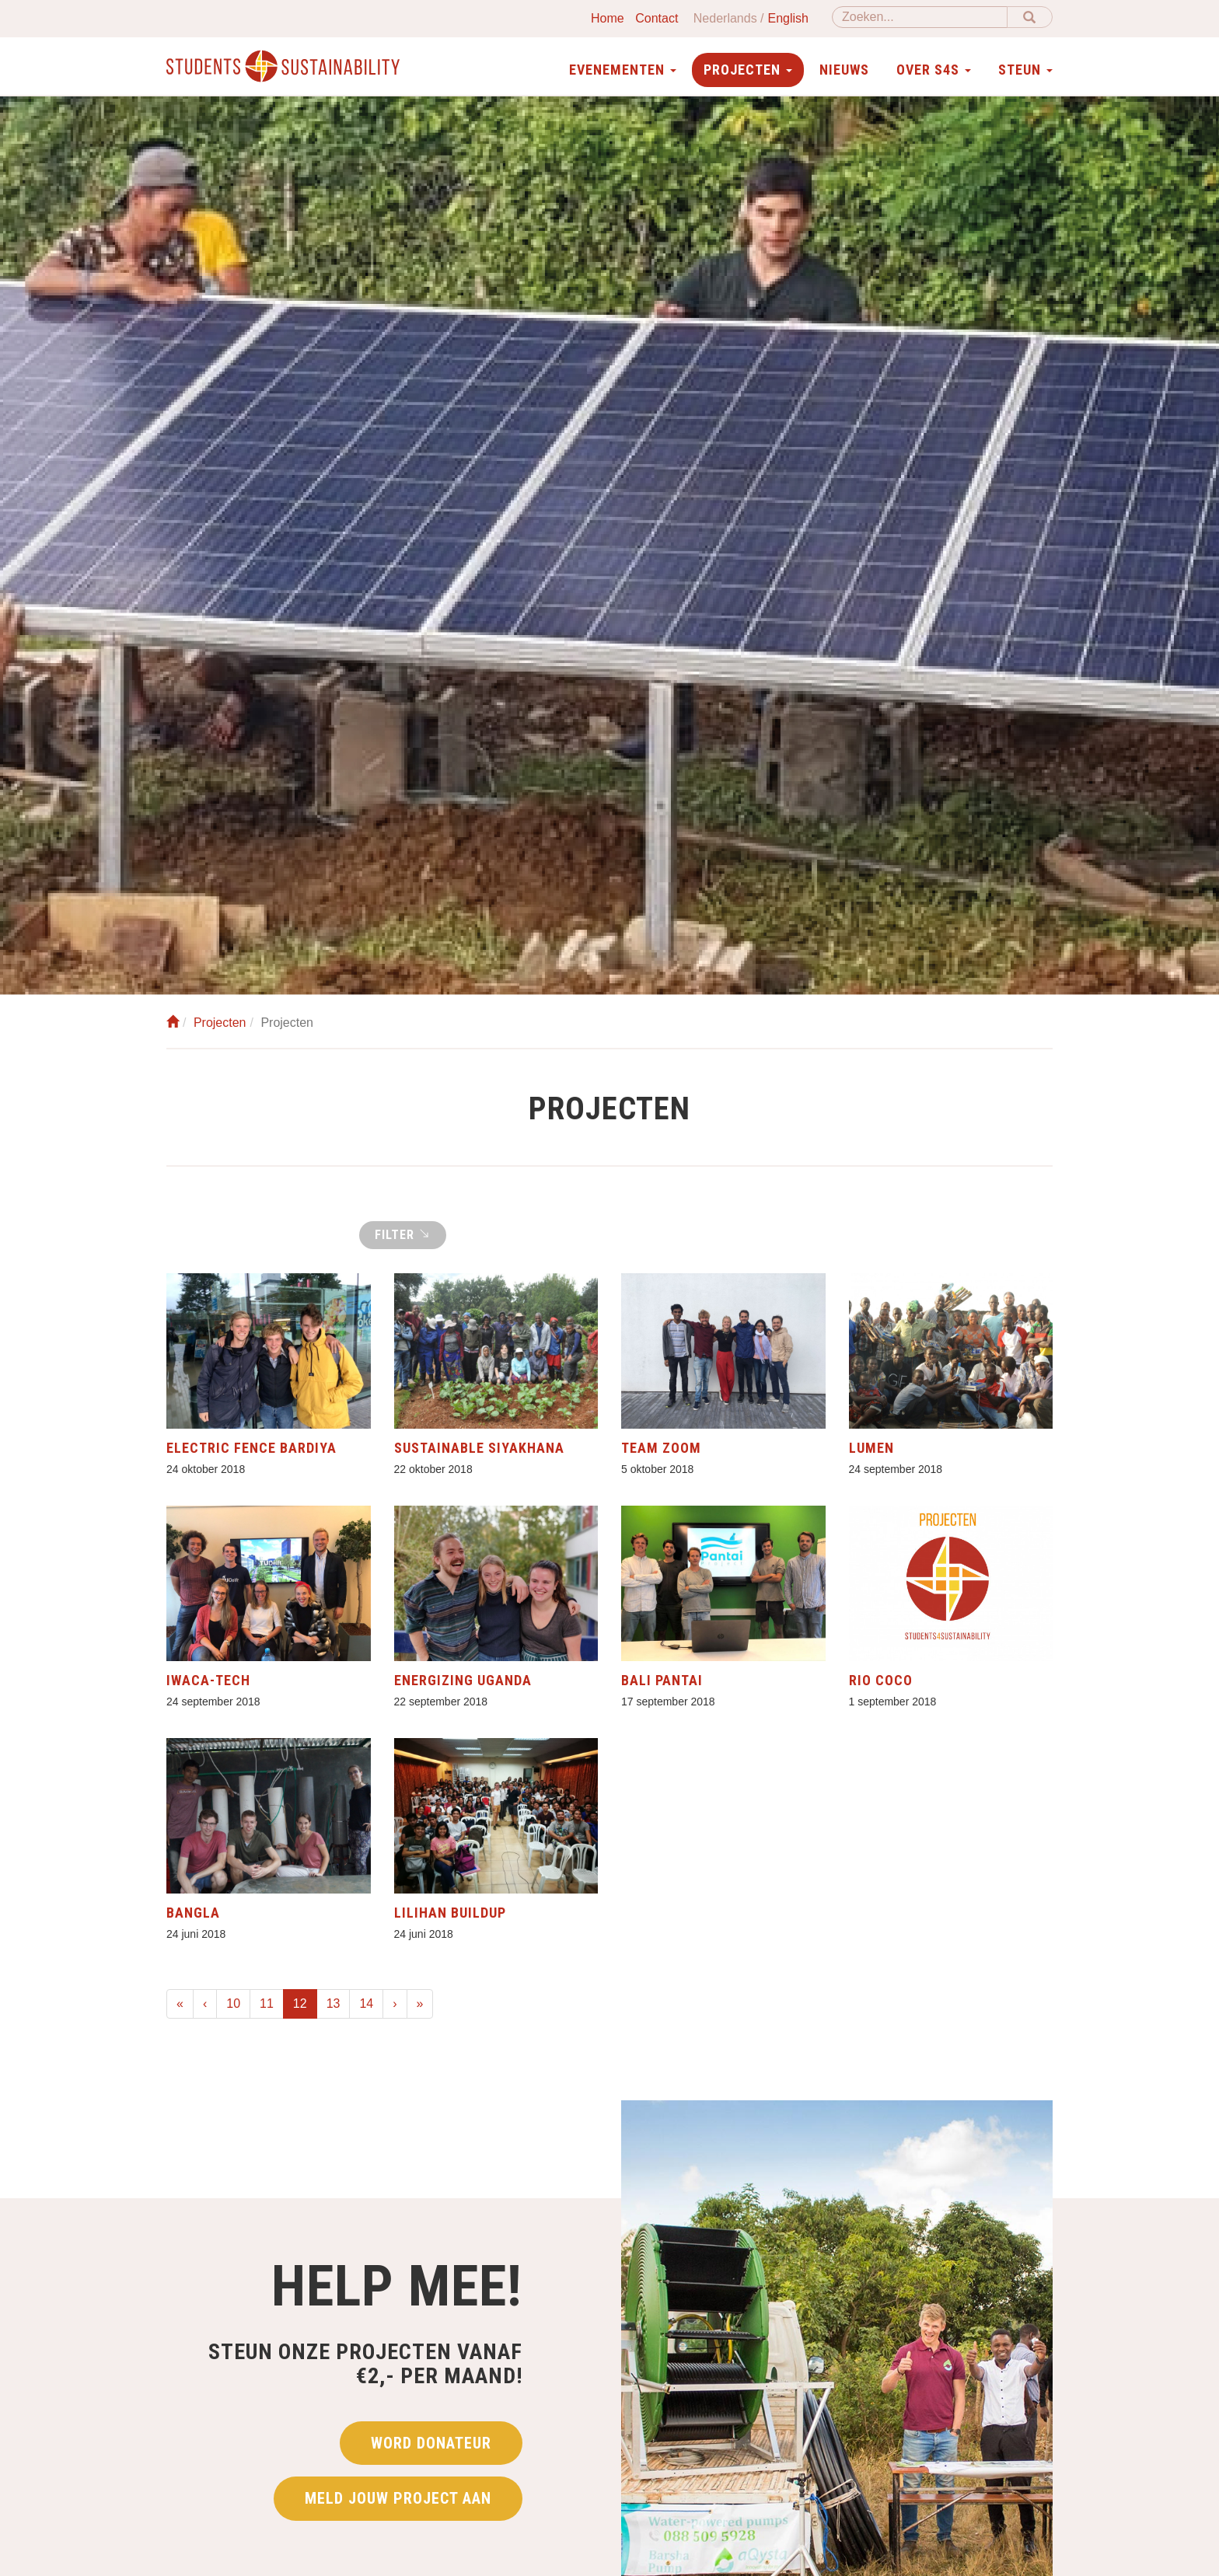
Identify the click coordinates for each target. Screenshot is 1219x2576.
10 (233, 2003)
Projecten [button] (748, 69)
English (788, 18)
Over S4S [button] (933, 69)
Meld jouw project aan (398, 2498)
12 (305, 2002)
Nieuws (844, 69)
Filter (403, 1234)
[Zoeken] (920, 17)
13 (334, 2003)
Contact (656, 18)
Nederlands (725, 18)
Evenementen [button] (622, 69)
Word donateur (431, 2443)
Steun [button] (1025, 69)
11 (267, 2003)
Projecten (220, 1022)
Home (607, 18)
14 (366, 2003)
